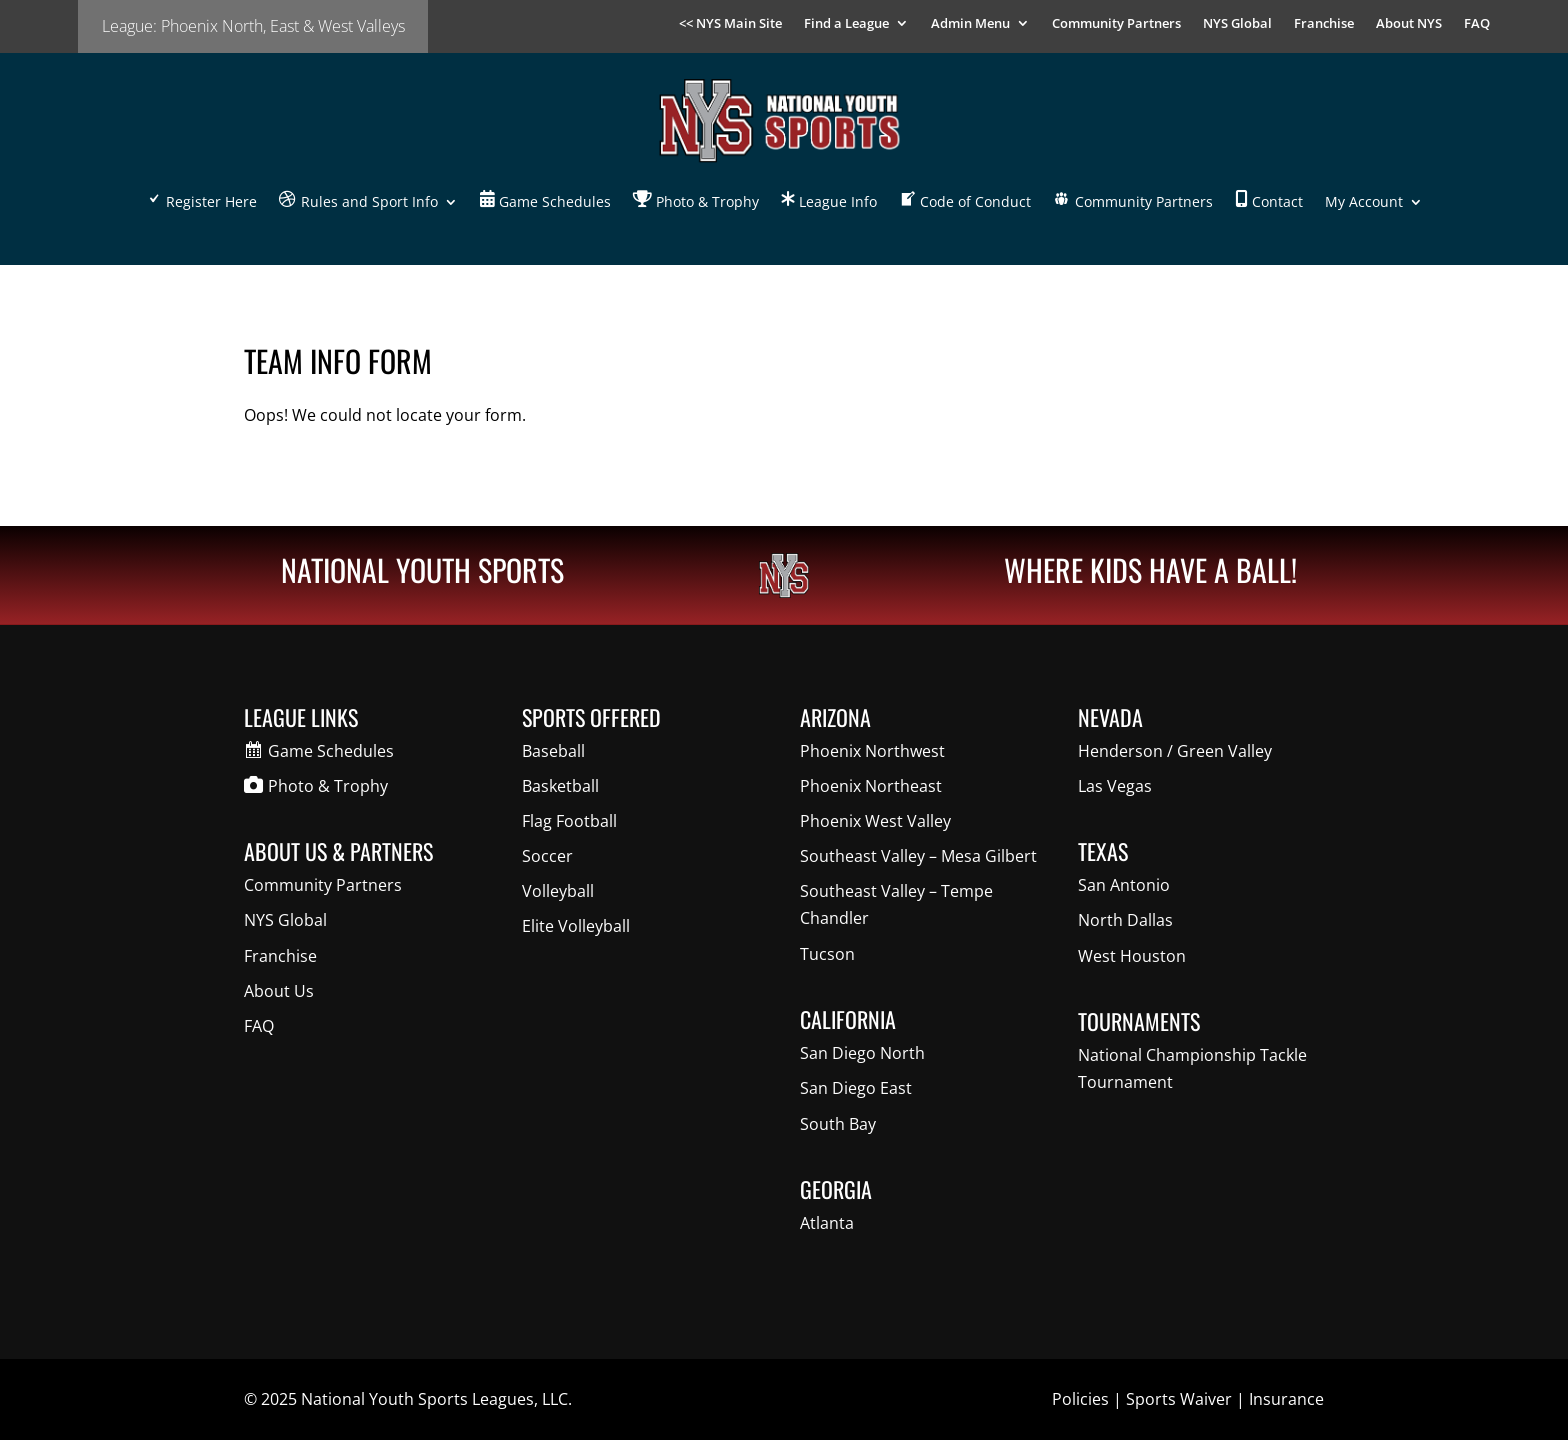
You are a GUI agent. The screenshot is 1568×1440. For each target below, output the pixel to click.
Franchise (1324, 24)
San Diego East (856, 1088)
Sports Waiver (1179, 1399)
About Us (279, 991)
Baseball (553, 751)
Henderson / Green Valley (1175, 751)
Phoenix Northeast (871, 786)
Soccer (547, 856)
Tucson (827, 954)
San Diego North (862, 1053)
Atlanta (827, 1223)
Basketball (560, 786)
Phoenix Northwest (872, 751)
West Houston (1132, 956)
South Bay (838, 1124)
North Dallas (1125, 920)
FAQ (1477, 24)
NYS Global (1237, 24)
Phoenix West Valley (875, 821)
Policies (1080, 1399)
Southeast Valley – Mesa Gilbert (918, 856)
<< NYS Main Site (730, 24)
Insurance (1286, 1399)
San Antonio (1124, 885)
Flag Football (569, 821)
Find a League (846, 24)
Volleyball (558, 891)
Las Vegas (1115, 786)
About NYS (1409, 24)
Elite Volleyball (576, 926)
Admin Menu (970, 24)
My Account (1364, 201)
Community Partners (1116, 24)
